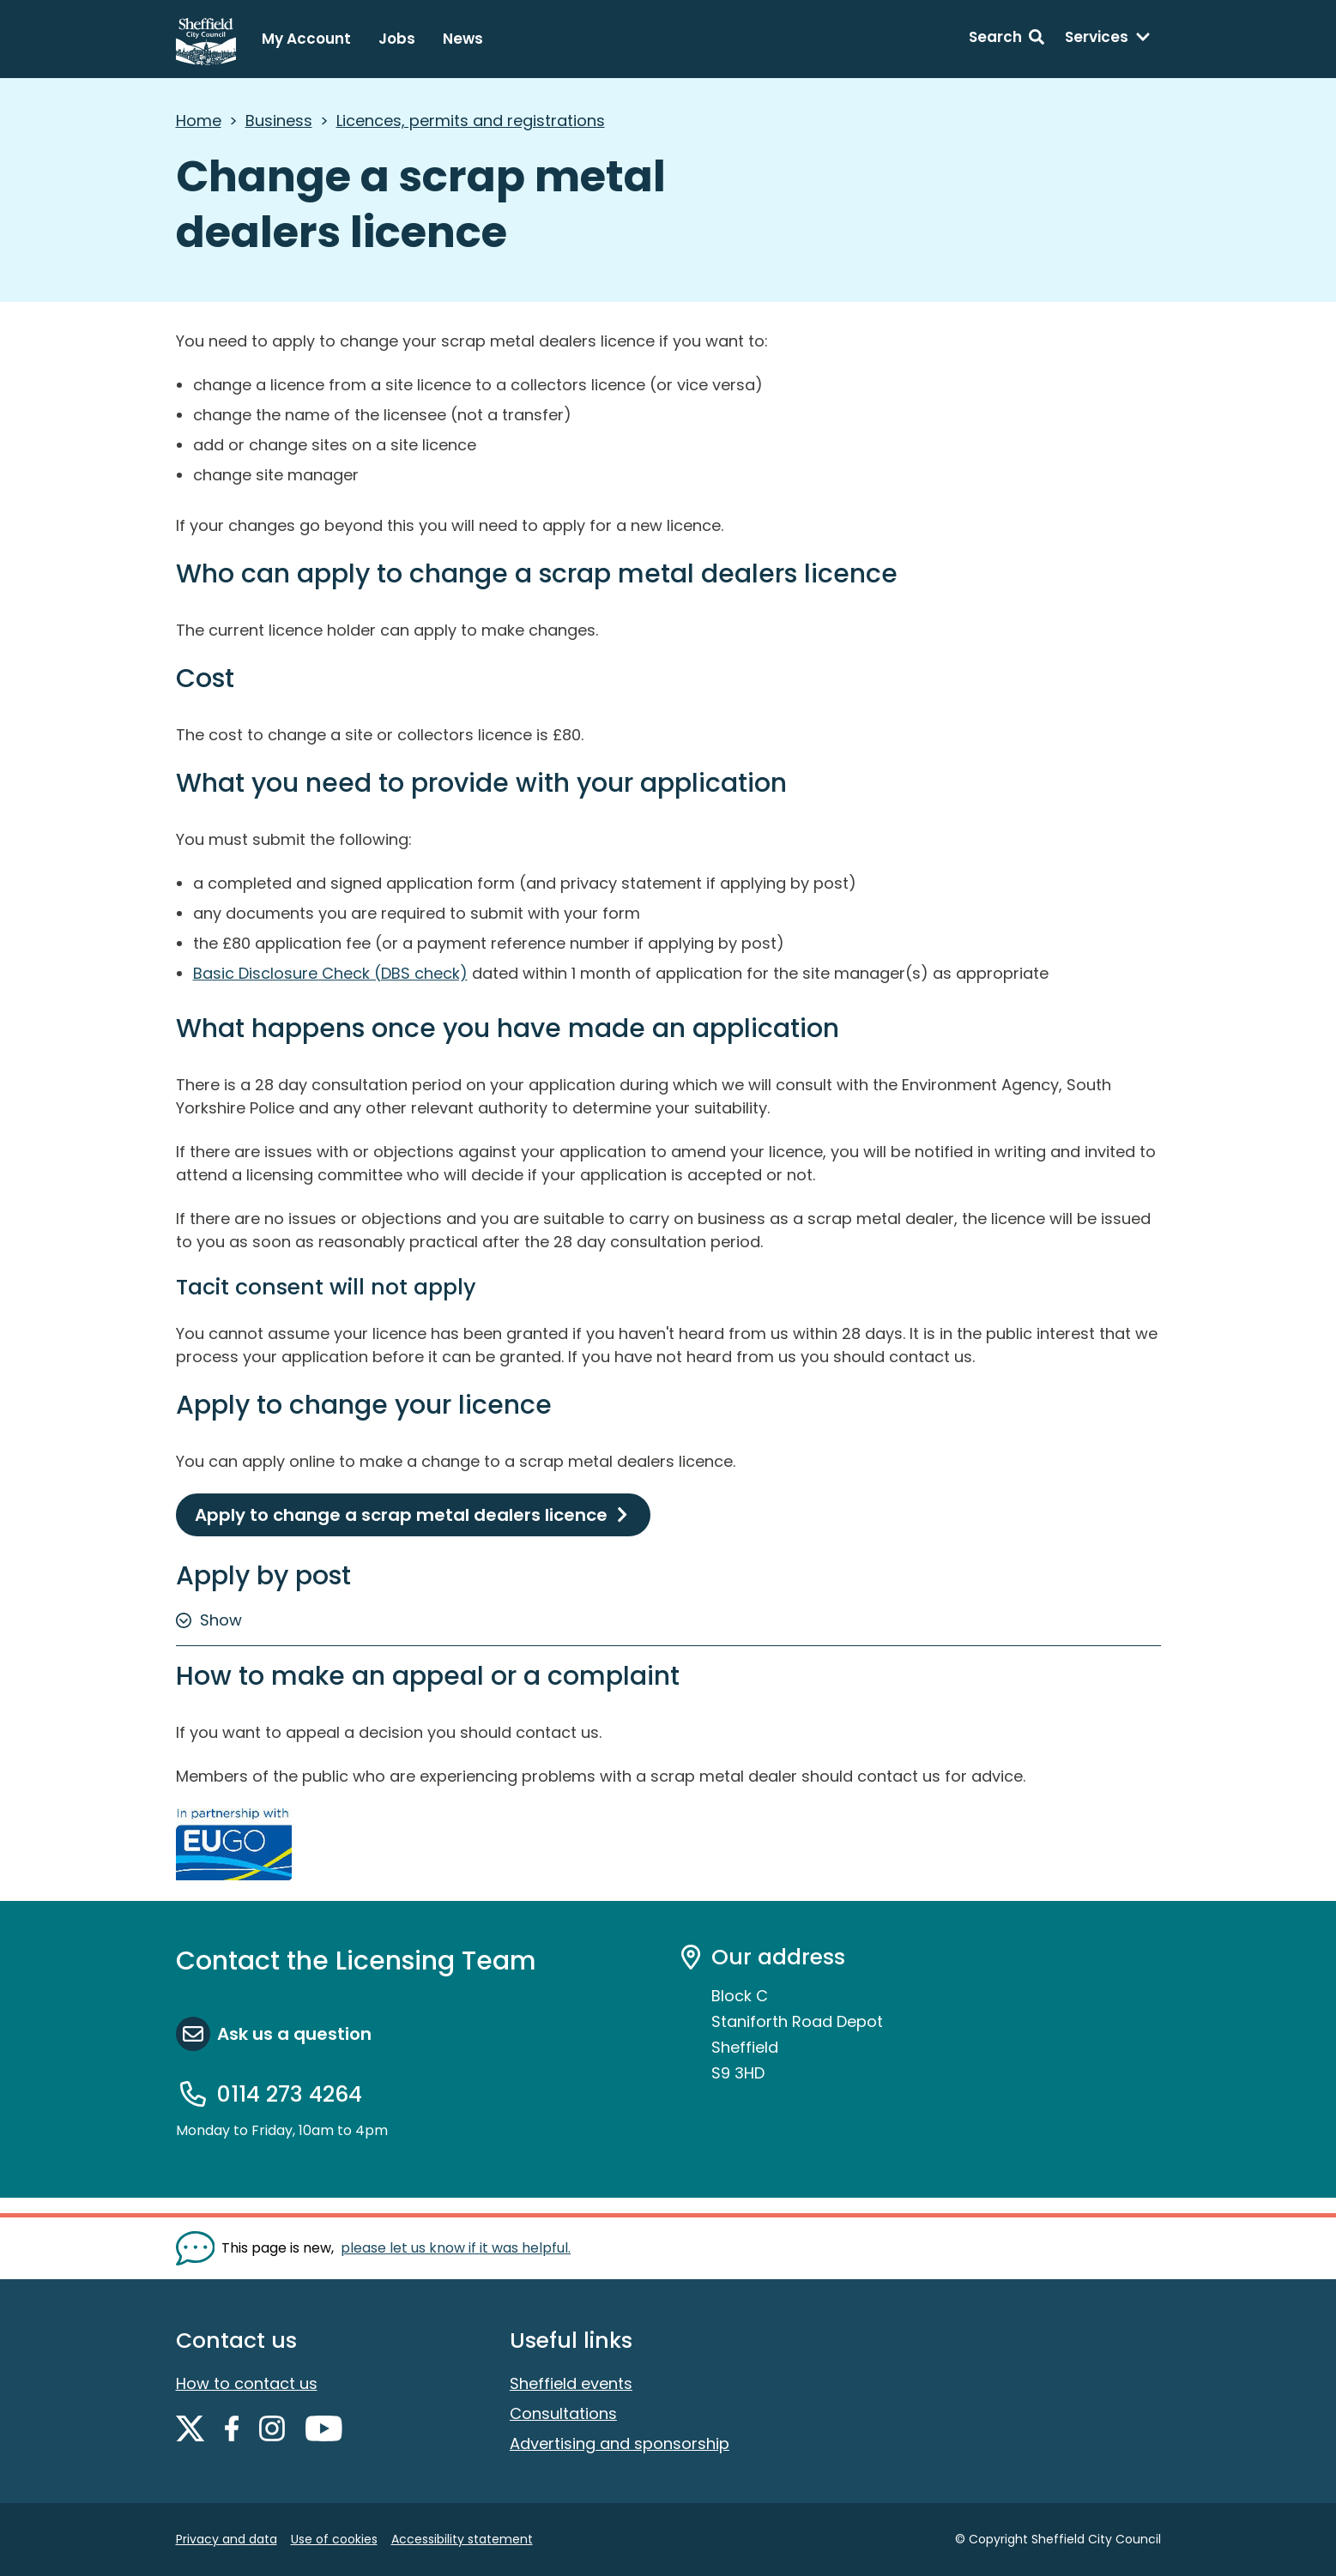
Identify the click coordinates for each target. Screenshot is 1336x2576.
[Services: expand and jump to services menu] (1108, 39)
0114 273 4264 (289, 2094)
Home (198, 120)
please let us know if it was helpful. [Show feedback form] (456, 2248)
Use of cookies (334, 2539)
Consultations (563, 2413)
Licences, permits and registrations (470, 120)
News (463, 38)
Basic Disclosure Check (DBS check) (330, 973)
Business (278, 120)
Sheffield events (571, 2383)
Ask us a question (294, 2034)
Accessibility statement (462, 2539)
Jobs (396, 38)
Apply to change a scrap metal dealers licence (401, 1515)
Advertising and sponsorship (619, 2443)
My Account (306, 38)
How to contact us (246, 2383)
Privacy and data (226, 2539)
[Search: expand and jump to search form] (1006, 39)
